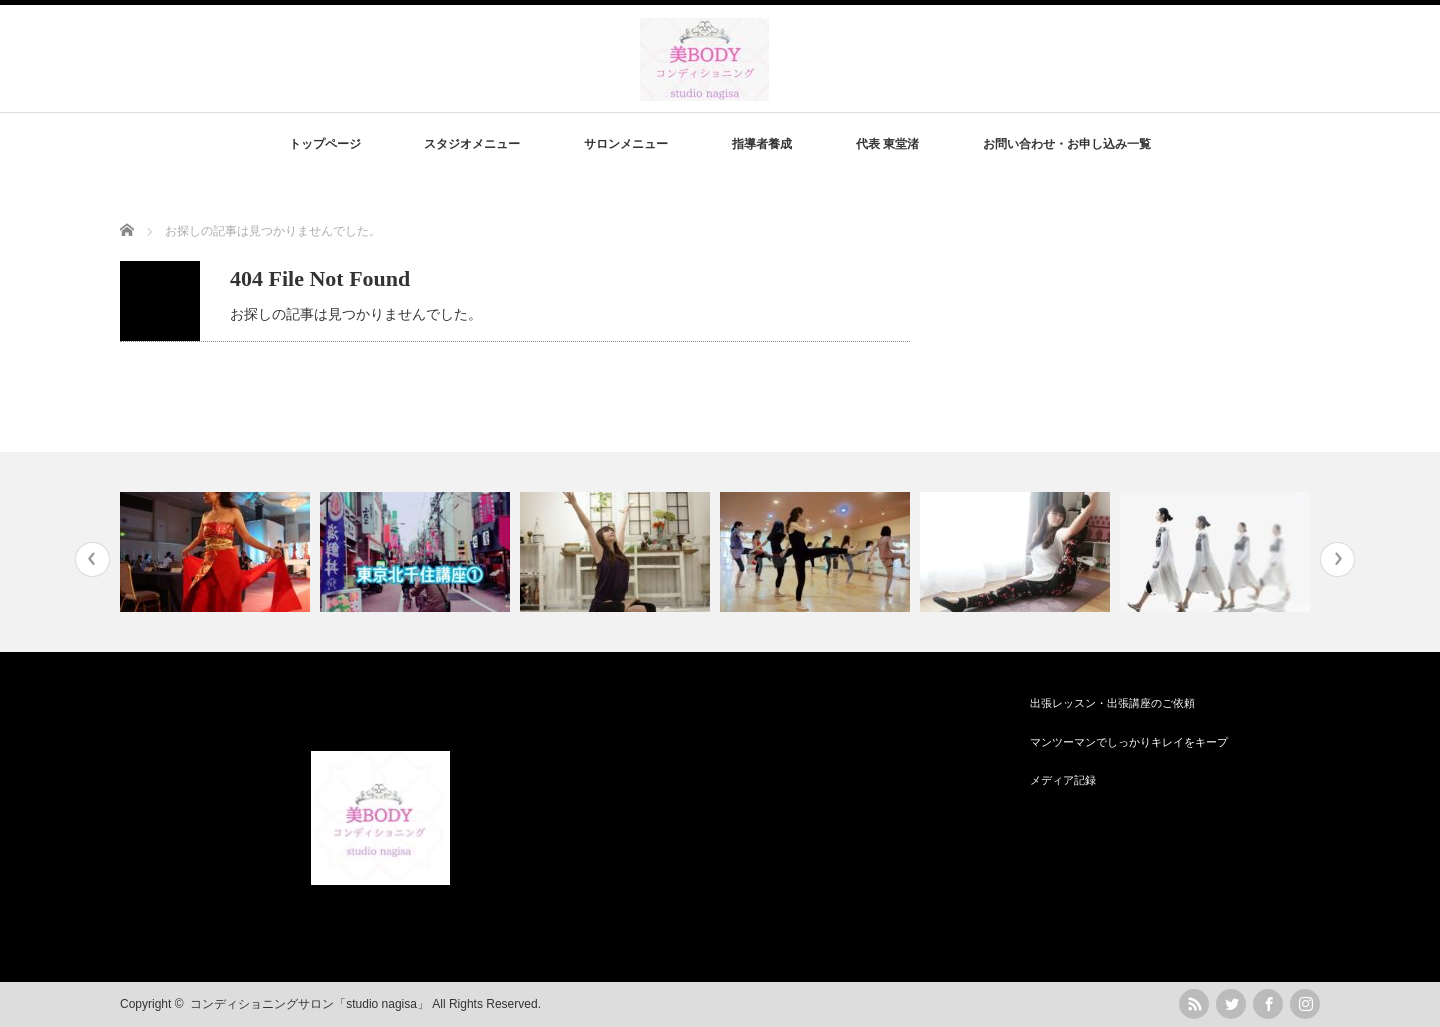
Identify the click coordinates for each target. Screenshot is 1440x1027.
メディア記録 (1063, 780)
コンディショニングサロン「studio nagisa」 (309, 1004)
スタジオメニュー (472, 144)
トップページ (325, 144)
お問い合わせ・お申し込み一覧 (1067, 144)
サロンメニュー (626, 144)
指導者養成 (762, 144)
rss (1194, 1004)
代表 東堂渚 (887, 144)
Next (1337, 559)
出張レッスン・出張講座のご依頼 (1112, 703)
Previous (92, 559)
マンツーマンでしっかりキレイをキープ (1129, 742)
